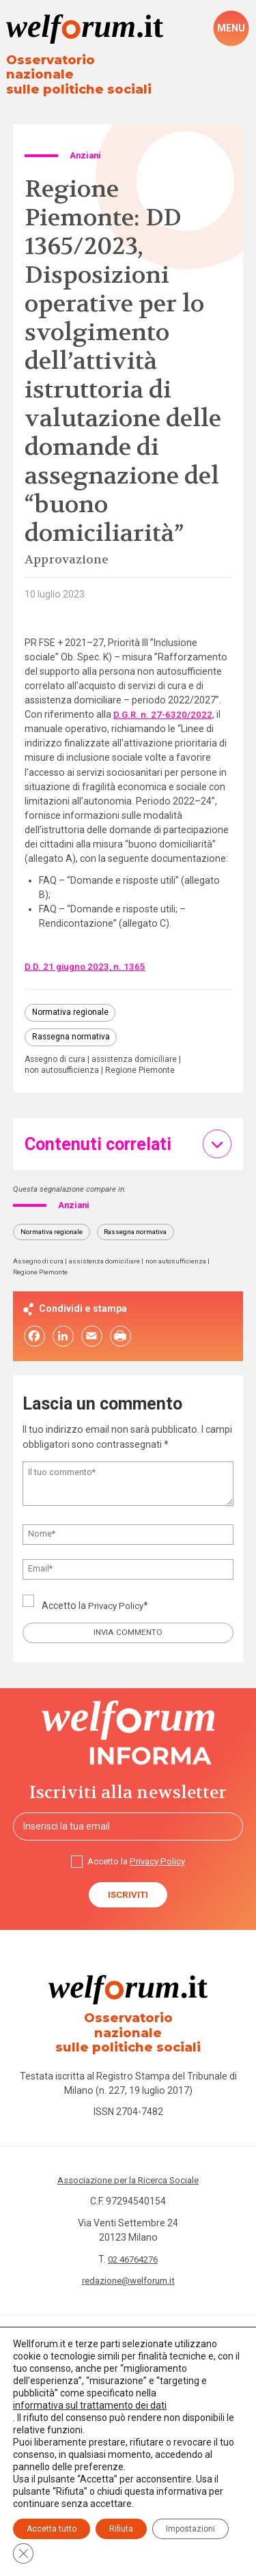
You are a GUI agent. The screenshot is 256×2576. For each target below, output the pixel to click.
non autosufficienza (64, 1060)
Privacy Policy (117, 1597)
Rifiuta (121, 2529)
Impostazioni (190, 2529)
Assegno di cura (57, 1050)
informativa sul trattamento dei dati (90, 2405)
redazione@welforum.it (128, 2263)
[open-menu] (231, 28)
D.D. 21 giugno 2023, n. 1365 (86, 953)
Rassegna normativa (72, 1026)
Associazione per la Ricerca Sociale (128, 2163)
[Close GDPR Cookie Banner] (23, 2553)
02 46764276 (132, 2242)
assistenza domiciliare (140, 1050)
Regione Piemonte (145, 1060)
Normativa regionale (71, 1000)
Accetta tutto (51, 2529)
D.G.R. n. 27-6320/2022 (163, 701)
